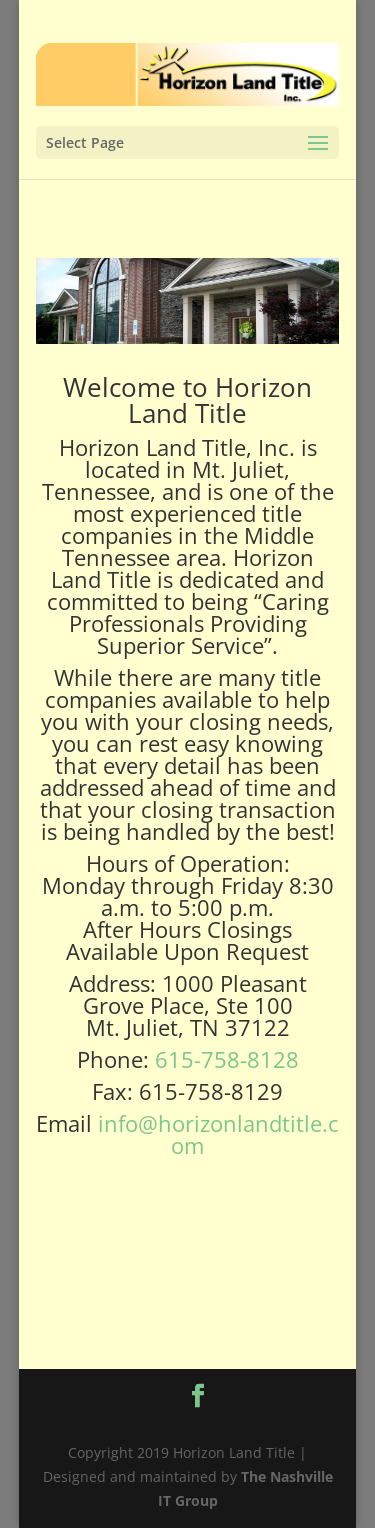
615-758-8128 (227, 1059)
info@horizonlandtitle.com (218, 1134)
